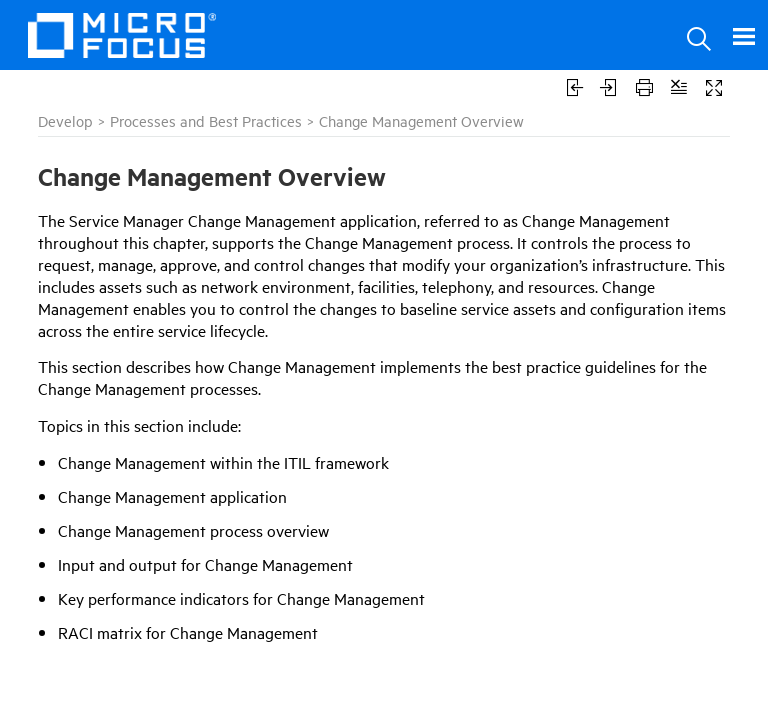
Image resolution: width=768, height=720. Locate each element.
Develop (65, 120)
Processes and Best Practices (206, 120)
